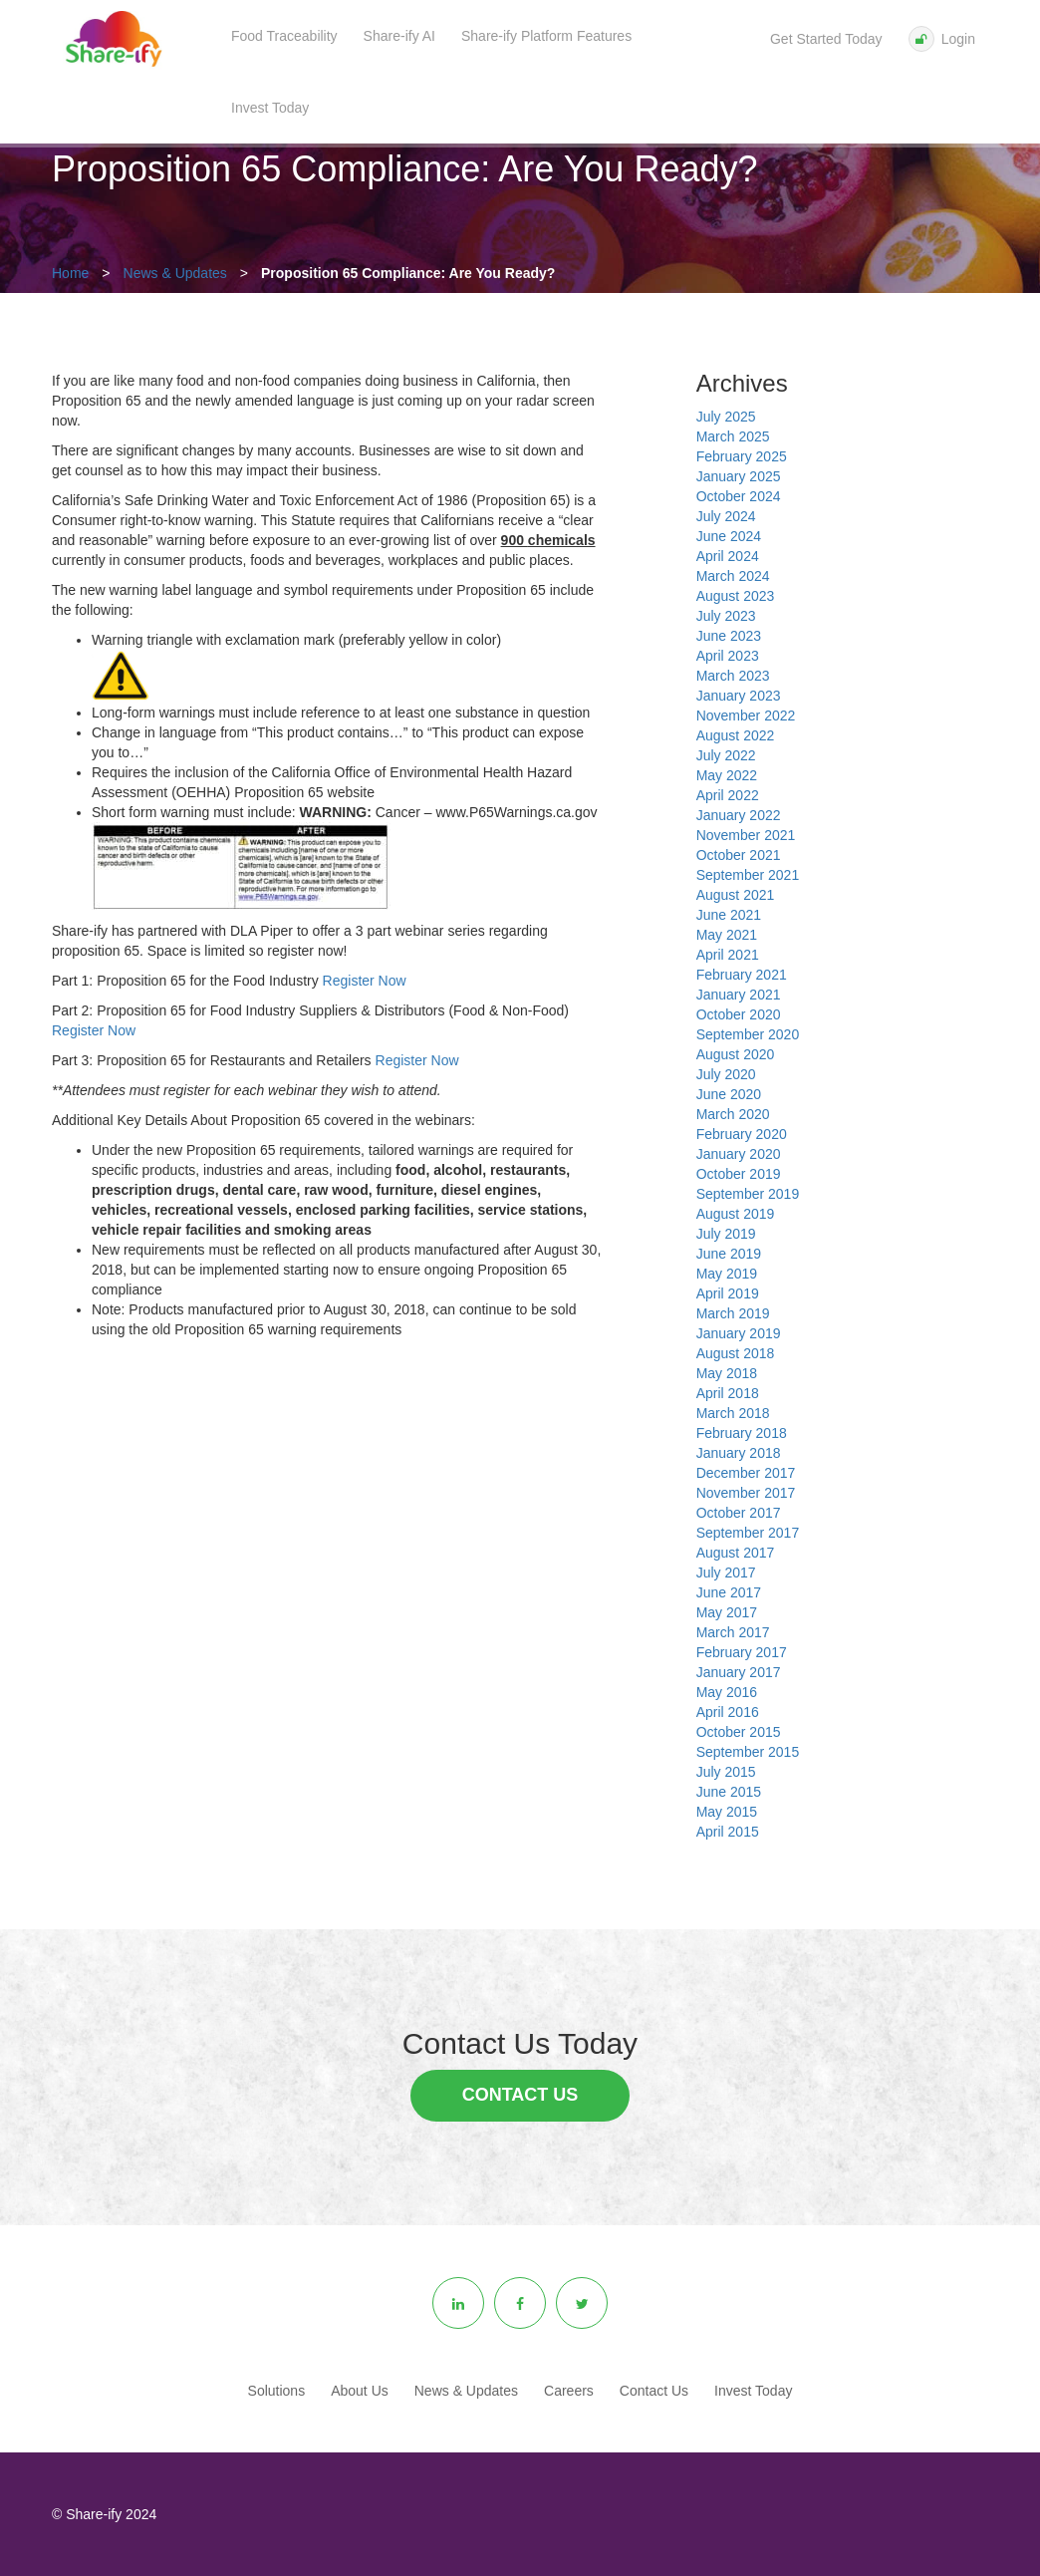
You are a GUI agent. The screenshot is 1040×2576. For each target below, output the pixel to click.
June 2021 (728, 915)
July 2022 (726, 755)
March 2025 (733, 436)
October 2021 (738, 855)
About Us (360, 2391)
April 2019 (727, 1293)
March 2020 (733, 1114)
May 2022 (726, 775)
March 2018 (733, 1413)
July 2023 (726, 616)
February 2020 (741, 1134)
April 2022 (727, 795)
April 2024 (727, 556)
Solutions (277, 2391)
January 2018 (738, 1453)
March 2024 (733, 576)
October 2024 (738, 496)
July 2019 (726, 1234)
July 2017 (726, 1572)
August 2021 (735, 895)
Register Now (364, 981)
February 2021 (741, 975)
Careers (569, 2391)
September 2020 (748, 1034)
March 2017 (733, 1632)
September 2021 (748, 875)
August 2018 (735, 1353)
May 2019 (726, 1274)
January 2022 (738, 815)
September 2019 (748, 1194)
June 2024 (728, 536)
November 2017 (746, 1493)
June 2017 (728, 1592)
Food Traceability (284, 36)
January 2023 (738, 696)
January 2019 (738, 1333)
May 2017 (726, 1612)
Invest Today (270, 108)
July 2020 (726, 1074)
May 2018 (726, 1373)
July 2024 (726, 516)
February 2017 (741, 1652)
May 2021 (726, 935)
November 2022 (746, 715)
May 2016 (726, 1692)
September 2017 (748, 1533)
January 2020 (738, 1154)
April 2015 (727, 1832)
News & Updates (175, 273)
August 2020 (735, 1054)
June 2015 (728, 1792)
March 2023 (733, 676)
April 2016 (727, 1712)
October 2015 (738, 1732)
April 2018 (727, 1393)
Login (942, 39)
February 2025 (741, 456)
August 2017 (735, 1553)
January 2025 (738, 476)
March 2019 (733, 1313)
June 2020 (728, 1094)
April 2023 (727, 656)
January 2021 (738, 994)
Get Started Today (826, 39)
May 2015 (726, 1812)
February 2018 (741, 1433)
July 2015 (726, 1772)
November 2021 (746, 835)
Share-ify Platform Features (546, 36)
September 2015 (748, 1752)
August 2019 (735, 1214)
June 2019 (728, 1254)
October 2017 (738, 1513)
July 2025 (726, 417)
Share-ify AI (399, 36)
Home (70, 273)
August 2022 (735, 735)
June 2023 (728, 636)
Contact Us (520, 2095)
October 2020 (738, 1014)
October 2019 (738, 1174)
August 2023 (735, 596)
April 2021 (727, 955)
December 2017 (746, 1473)
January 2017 (738, 1672)
